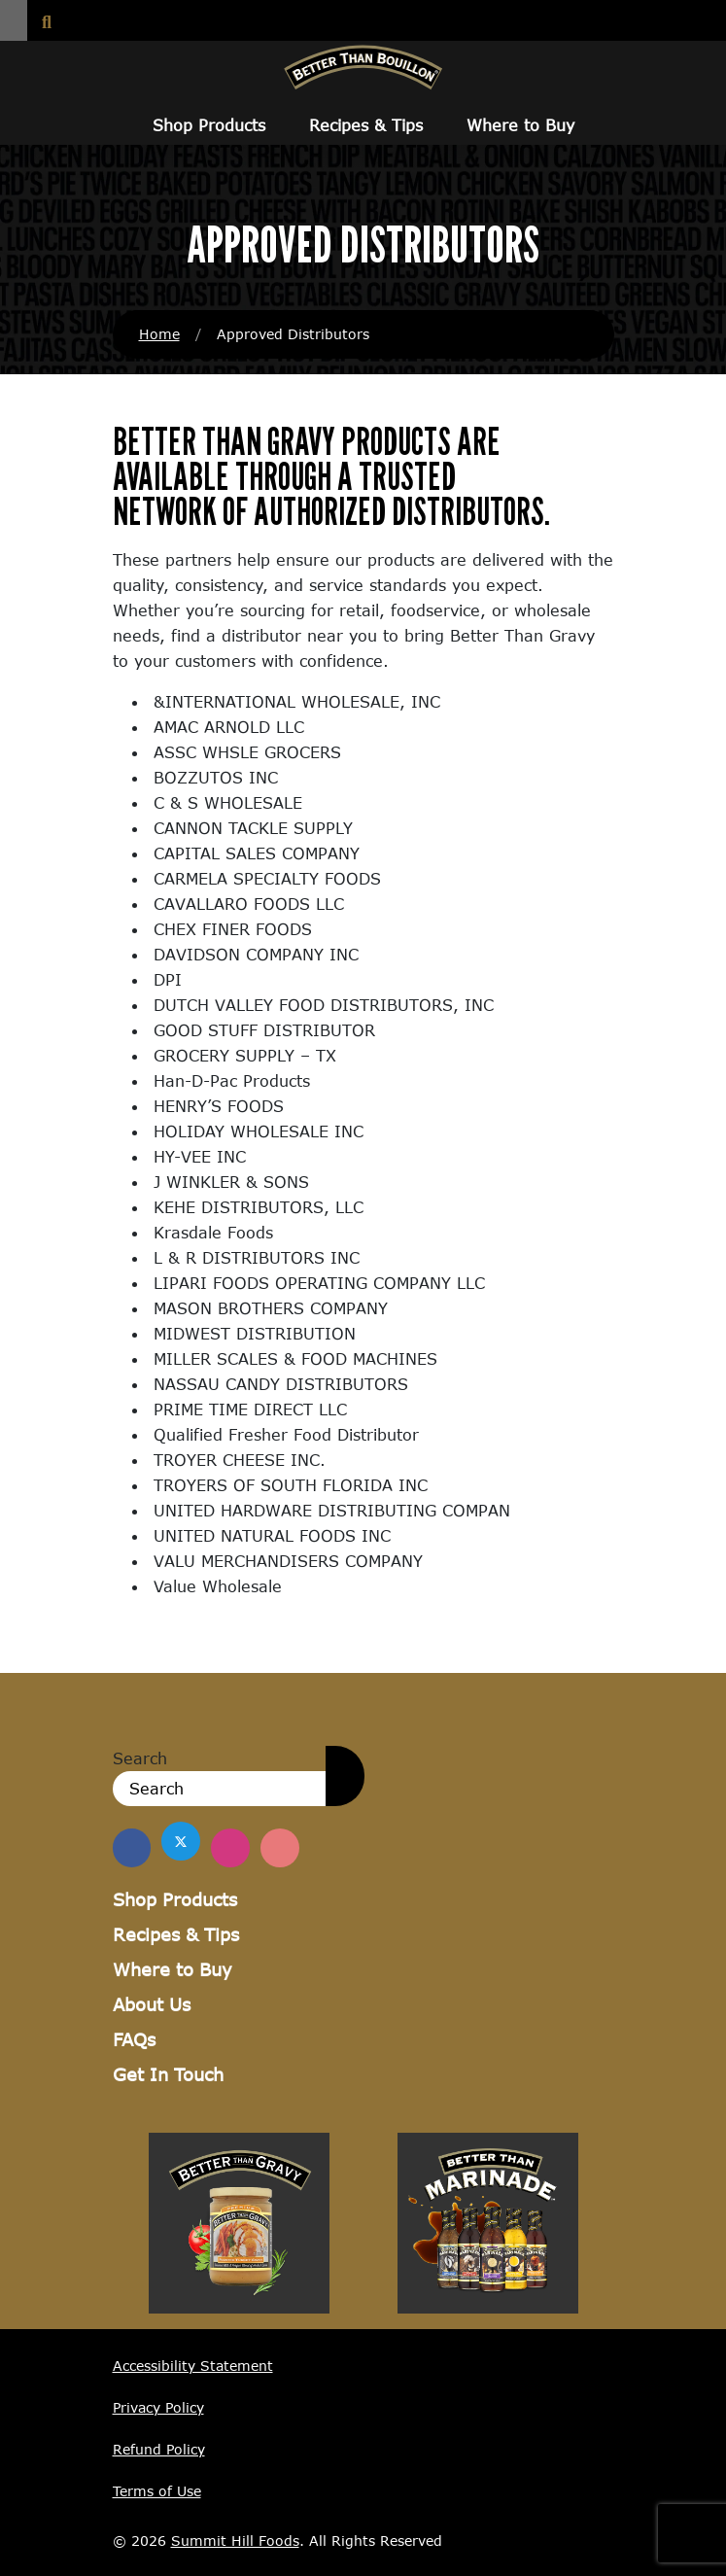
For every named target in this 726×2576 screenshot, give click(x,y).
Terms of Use (157, 2491)
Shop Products (209, 125)
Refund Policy (159, 2449)
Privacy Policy (158, 2407)
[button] (13, 20)
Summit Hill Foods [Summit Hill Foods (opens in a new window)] (235, 2540)
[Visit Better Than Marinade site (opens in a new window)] (487, 2220)
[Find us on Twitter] (181, 1841)
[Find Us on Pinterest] (280, 1847)
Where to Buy (520, 125)
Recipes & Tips (366, 125)
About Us (151, 2004)
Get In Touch (168, 2074)
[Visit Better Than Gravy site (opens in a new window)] (239, 2220)
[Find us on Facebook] (132, 1847)
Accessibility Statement (193, 2365)
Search (140, 1758)
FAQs (134, 2039)
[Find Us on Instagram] (231, 1847)
